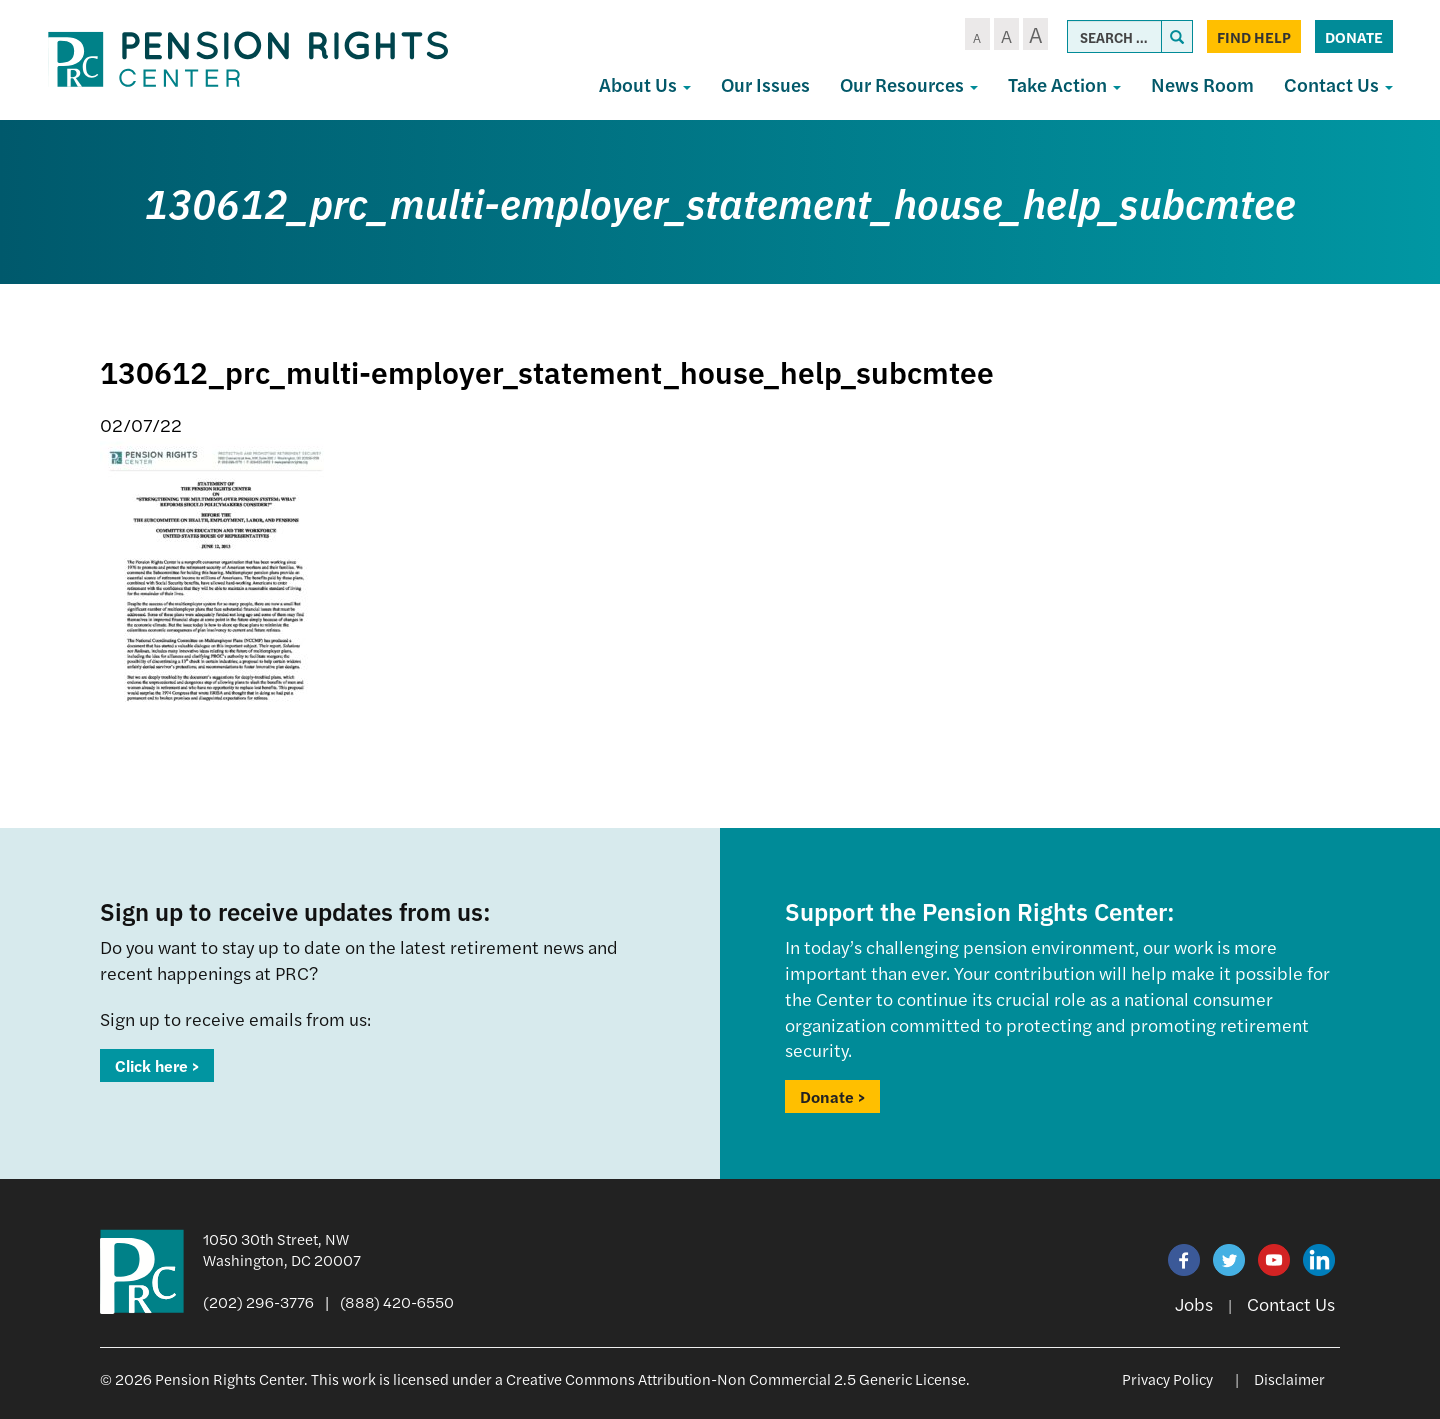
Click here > (157, 1065)
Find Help (1254, 36)
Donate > (832, 1096)
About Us (645, 84)
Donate (1354, 36)
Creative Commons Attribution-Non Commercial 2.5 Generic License (736, 1378)
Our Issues (765, 84)
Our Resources (909, 84)
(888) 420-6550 (397, 1301)
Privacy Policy (1167, 1378)
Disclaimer (1289, 1378)
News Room (1202, 84)
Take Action (1064, 84)
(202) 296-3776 (258, 1301)
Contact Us (1338, 84)
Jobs (1194, 1303)
